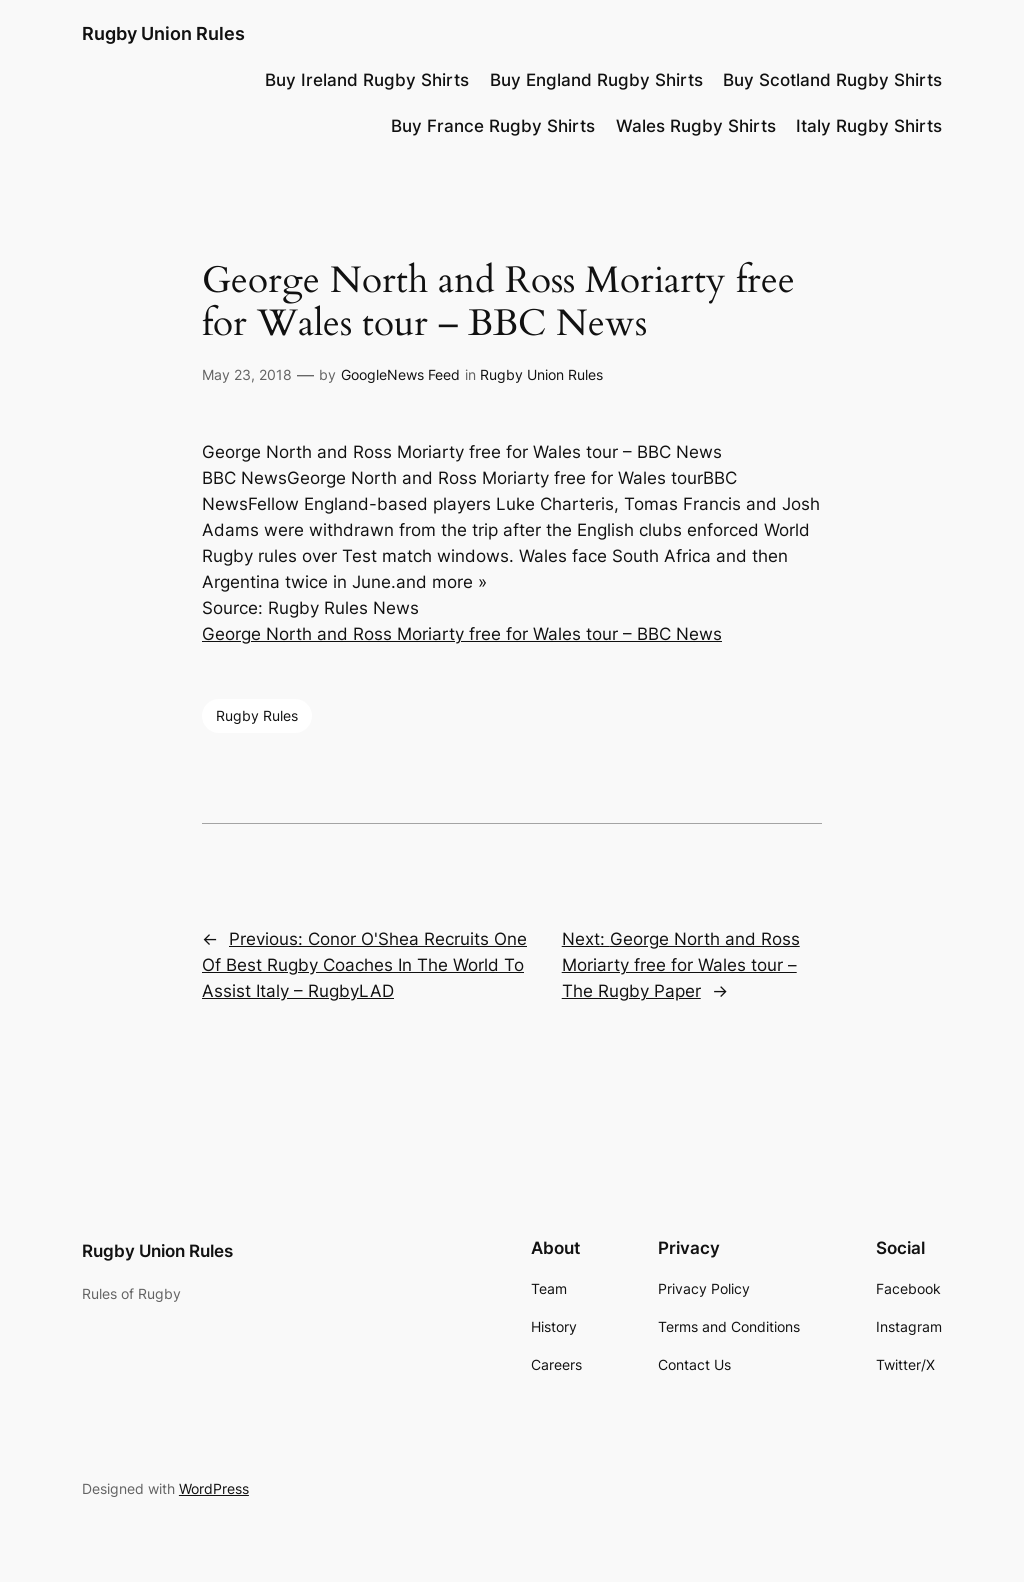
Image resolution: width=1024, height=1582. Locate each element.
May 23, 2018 (247, 374)
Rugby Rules (257, 715)
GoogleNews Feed (400, 374)
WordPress (214, 1488)
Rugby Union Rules (163, 33)
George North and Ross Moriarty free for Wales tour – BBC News (462, 634)
